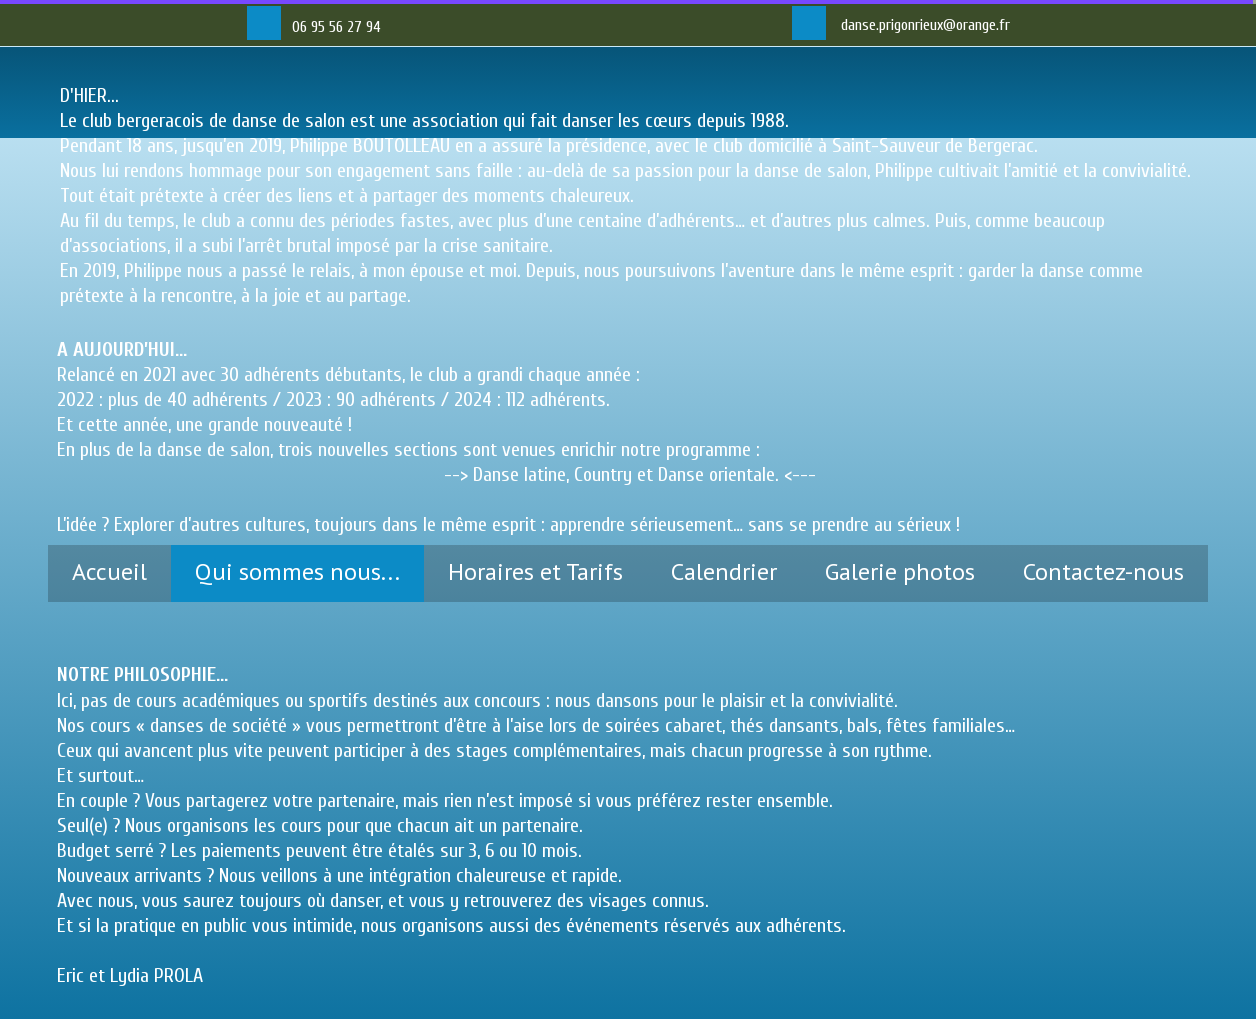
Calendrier (724, 571)
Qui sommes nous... (297, 571)
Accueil (109, 571)
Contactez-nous (1103, 571)
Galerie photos (900, 571)
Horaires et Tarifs (535, 571)
